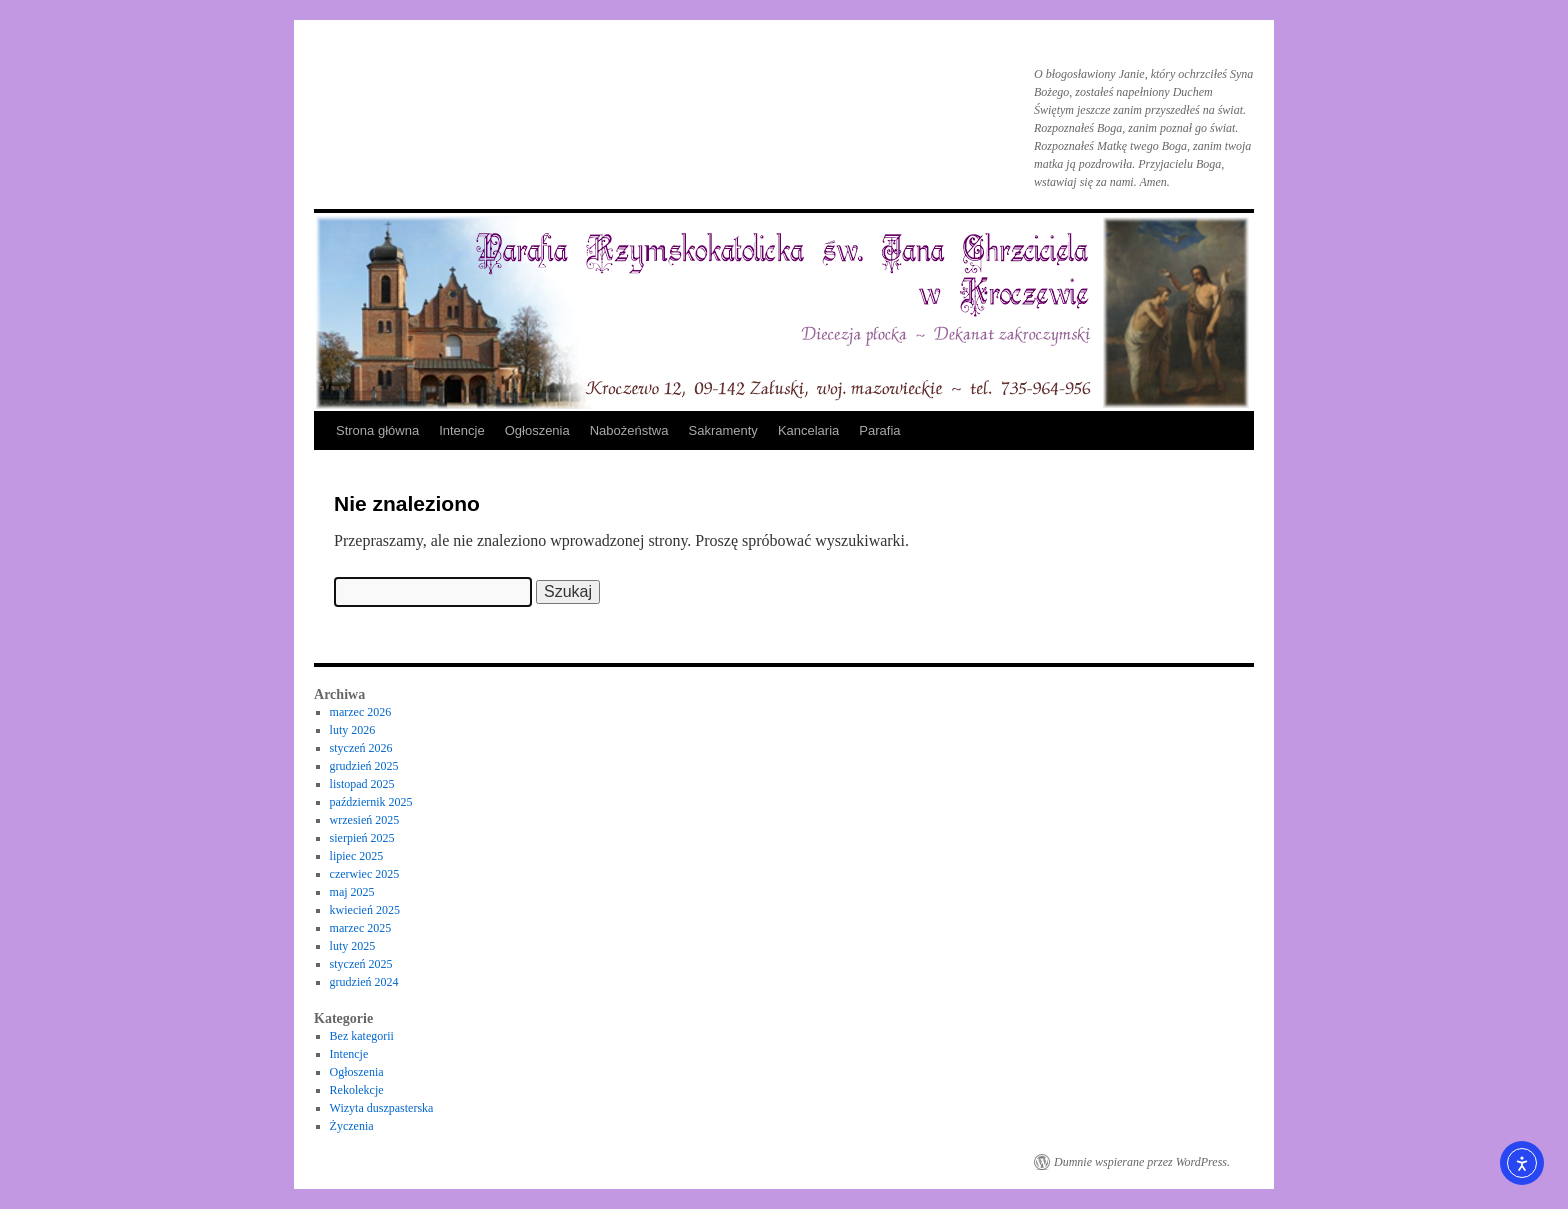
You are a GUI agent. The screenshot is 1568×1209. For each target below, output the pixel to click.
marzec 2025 (361, 928)
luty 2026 (353, 730)
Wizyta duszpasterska (382, 1108)
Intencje (462, 430)
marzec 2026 (361, 712)
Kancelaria (808, 430)
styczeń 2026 (361, 748)
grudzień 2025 (364, 766)
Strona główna (377, 430)
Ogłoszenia (537, 430)
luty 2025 (353, 946)
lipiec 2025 (357, 856)
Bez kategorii (362, 1036)
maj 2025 (352, 892)
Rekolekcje (357, 1090)
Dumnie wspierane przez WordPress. (1142, 1162)
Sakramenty (723, 430)
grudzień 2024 (364, 982)
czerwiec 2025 (365, 874)
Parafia (879, 430)
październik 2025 (371, 802)
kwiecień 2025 (365, 910)
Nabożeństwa (629, 430)
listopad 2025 (362, 784)
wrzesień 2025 (365, 820)
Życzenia (352, 1126)
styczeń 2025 (361, 964)
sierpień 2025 (362, 838)
